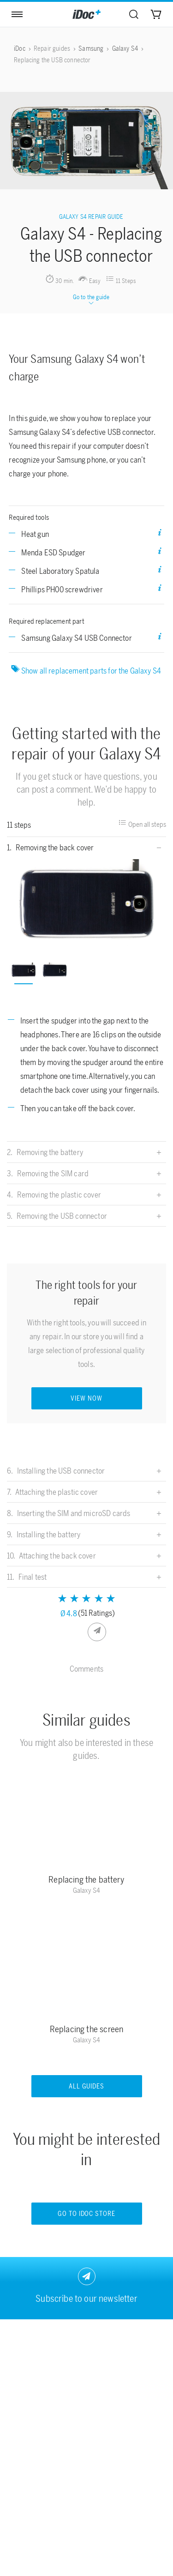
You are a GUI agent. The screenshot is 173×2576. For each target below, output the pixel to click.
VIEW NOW (86, 1398)
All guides (87, 2086)
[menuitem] (133, 14)
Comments (86, 1668)
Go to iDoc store (87, 2214)
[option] (87, 903)
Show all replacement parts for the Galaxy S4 (87, 670)
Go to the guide (91, 300)
